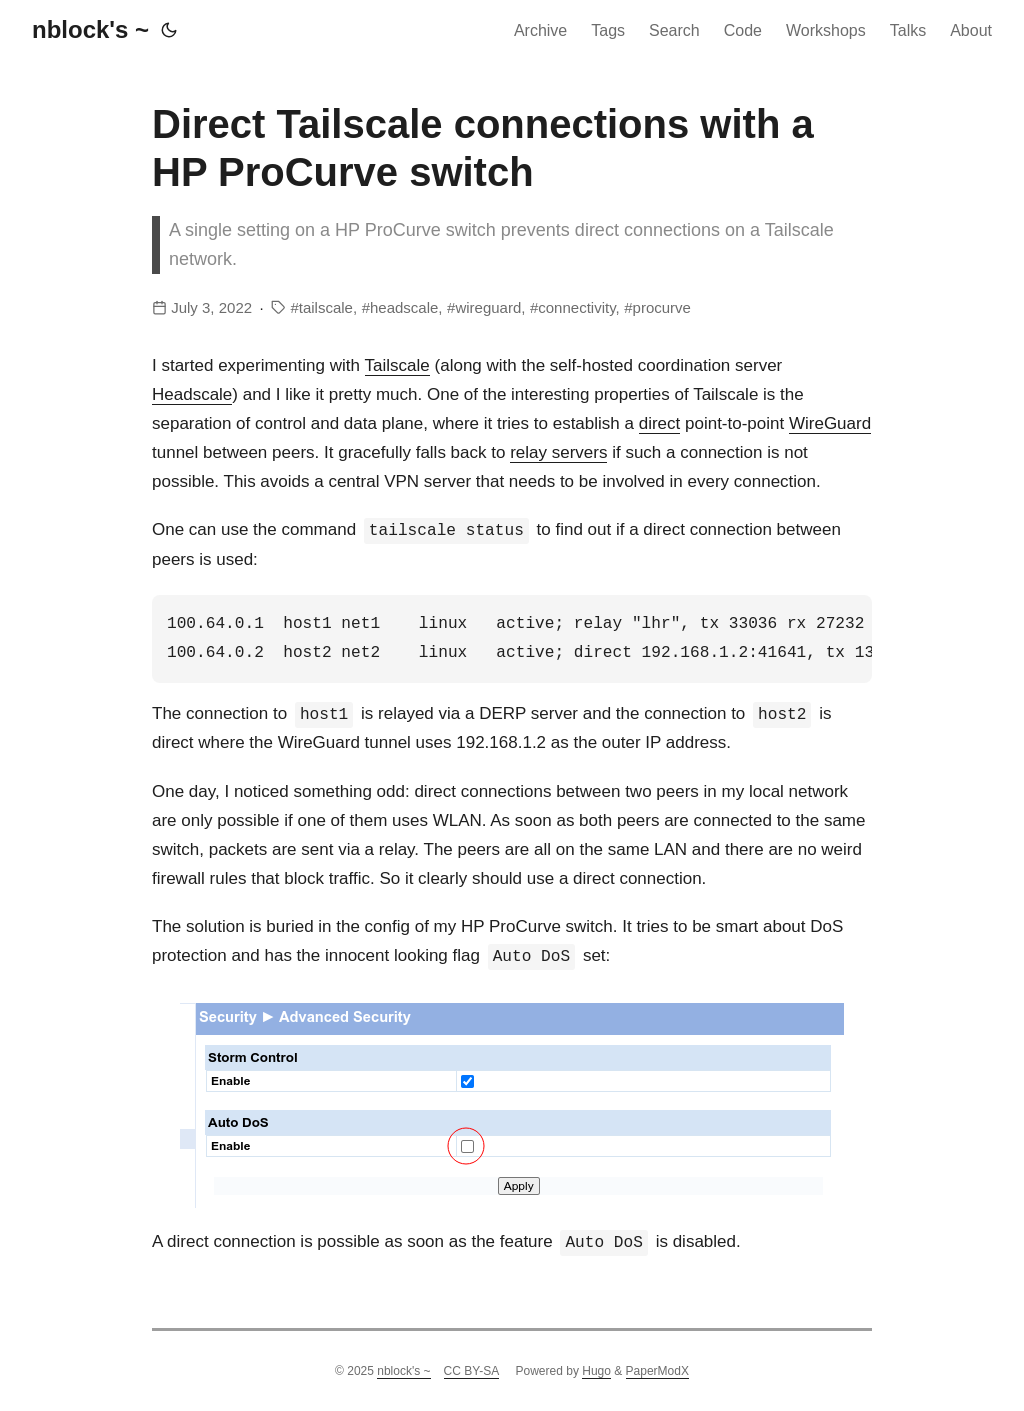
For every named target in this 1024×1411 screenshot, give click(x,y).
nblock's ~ (90, 29)
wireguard (488, 307)
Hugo (596, 1371)
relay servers (558, 452)
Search (674, 30)
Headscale (192, 394)
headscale (404, 307)
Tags (608, 30)
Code (743, 30)
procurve (662, 307)
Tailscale (397, 365)
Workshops (826, 30)
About (971, 30)
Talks (908, 30)
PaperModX (657, 1371)
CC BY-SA (472, 1371)
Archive (540, 30)
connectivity (576, 307)
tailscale (326, 307)
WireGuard (830, 423)
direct (660, 423)
